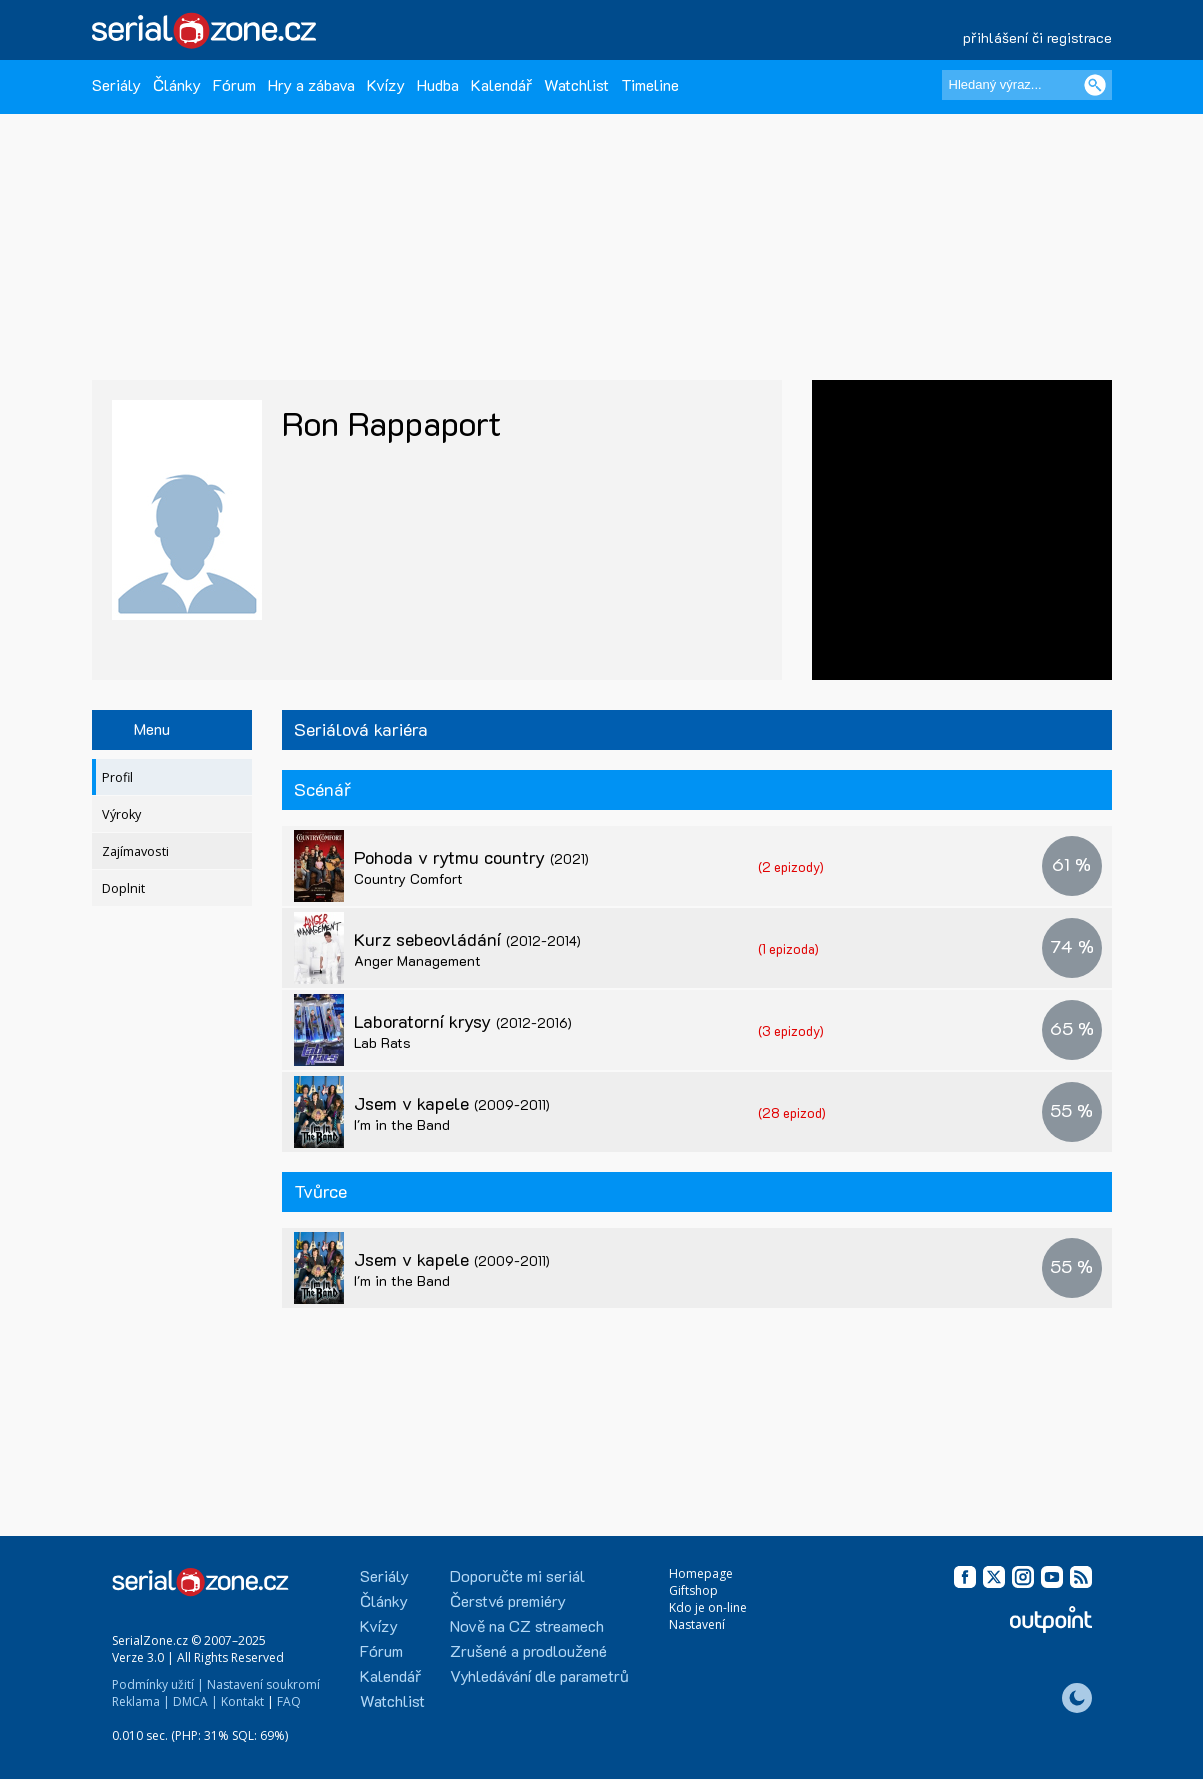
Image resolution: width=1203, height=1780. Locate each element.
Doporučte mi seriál (517, 1575)
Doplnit (123, 888)
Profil (117, 777)
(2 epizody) (791, 866)
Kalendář (501, 84)
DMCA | (195, 1701)
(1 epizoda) (788, 948)
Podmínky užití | (158, 1684)
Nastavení (697, 1624)
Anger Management (417, 960)
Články (177, 84)
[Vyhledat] (1095, 85)
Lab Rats (382, 1042)
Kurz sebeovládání (467, 939)
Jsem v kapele (452, 1103)
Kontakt (242, 1701)
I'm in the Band (402, 1124)
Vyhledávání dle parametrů (539, 1675)
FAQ (289, 1701)
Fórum (234, 84)
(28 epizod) (792, 1112)
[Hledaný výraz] (1027, 85)
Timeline (650, 84)
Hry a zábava (311, 84)
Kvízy (386, 84)
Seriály (116, 84)
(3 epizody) (791, 1030)
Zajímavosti (135, 851)
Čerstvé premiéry (508, 1600)
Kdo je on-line (708, 1607)
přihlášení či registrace (1037, 37)
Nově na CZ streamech (527, 1625)
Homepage (701, 1573)
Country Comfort (408, 878)
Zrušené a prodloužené (528, 1650)
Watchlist (576, 84)
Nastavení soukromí (263, 1684)
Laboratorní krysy (463, 1021)
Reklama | (141, 1701)
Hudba (438, 84)
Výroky (121, 814)
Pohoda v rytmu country (471, 857)
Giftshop (693, 1590)
